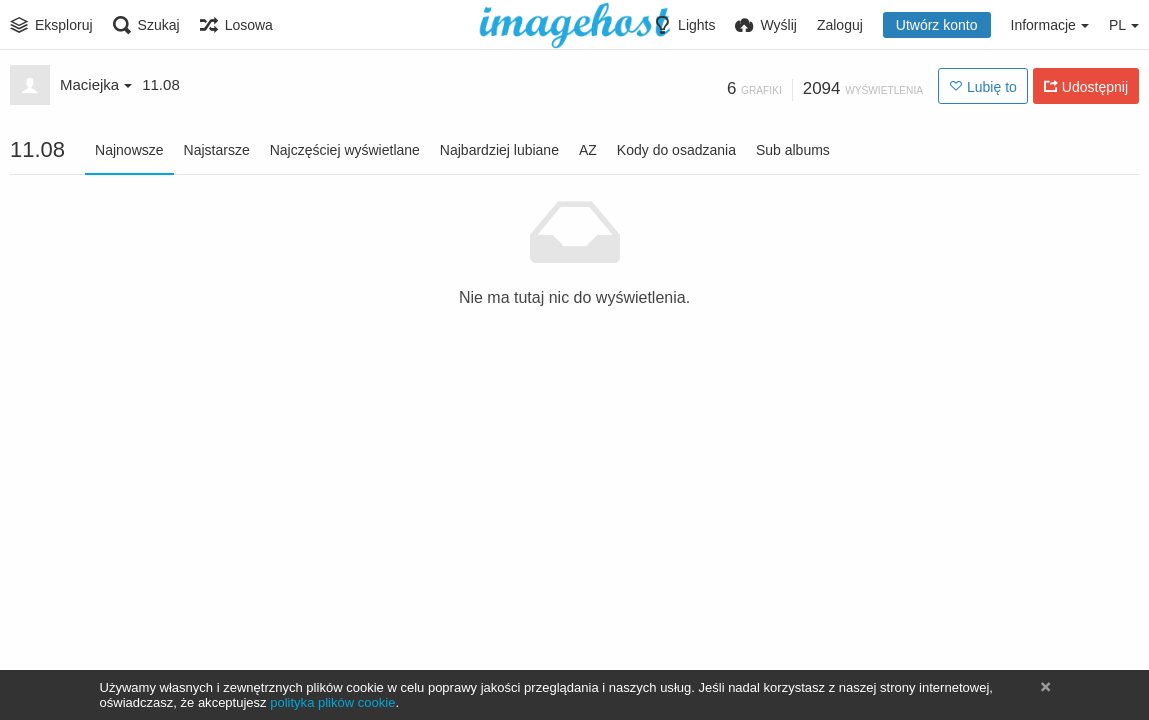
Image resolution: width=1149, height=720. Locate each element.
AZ (588, 150)
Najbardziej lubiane (499, 150)
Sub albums (793, 150)
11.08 (161, 84)
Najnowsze (129, 150)
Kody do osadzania (676, 150)
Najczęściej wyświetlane (345, 150)
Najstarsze (217, 150)
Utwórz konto (937, 25)
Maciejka (96, 84)
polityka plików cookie (332, 702)
